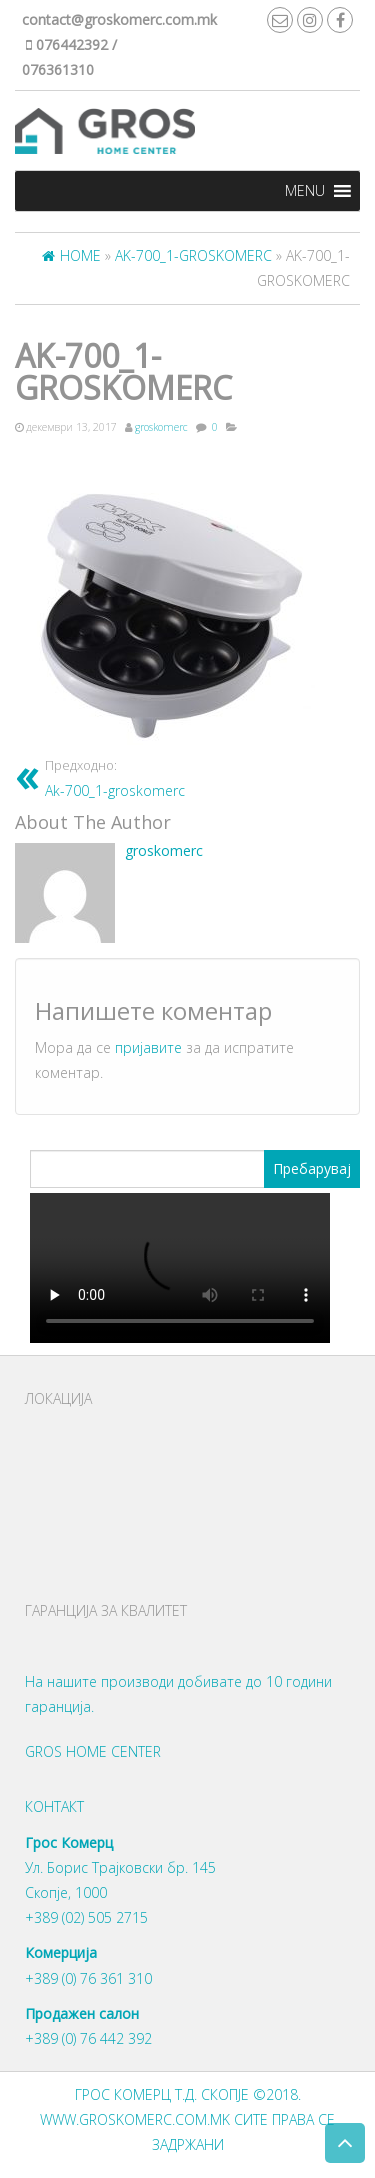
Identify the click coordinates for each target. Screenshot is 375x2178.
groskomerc (161, 427)
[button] (305, 191)
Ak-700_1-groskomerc (115, 777)
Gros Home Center (93, 1751)
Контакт (54, 1806)
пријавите (148, 1047)
